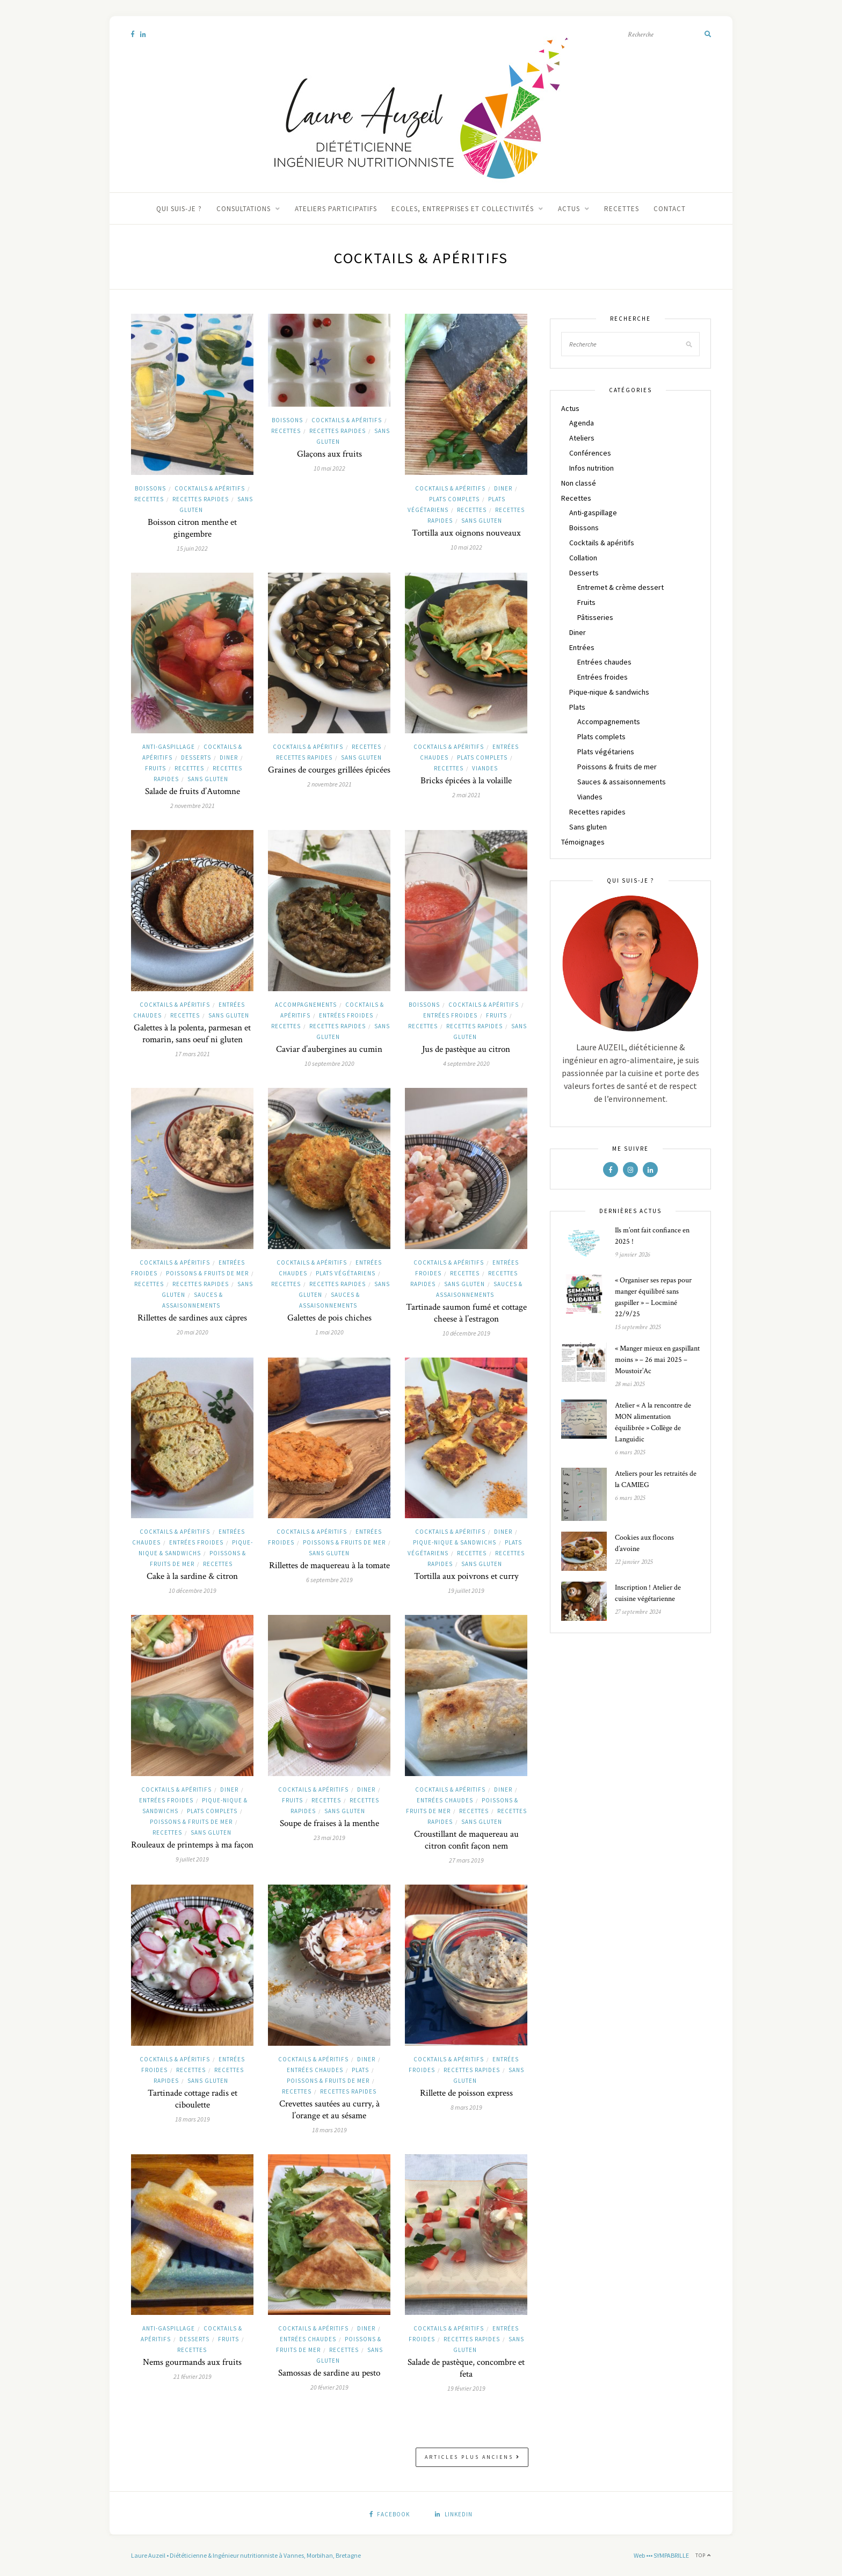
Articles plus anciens (472, 2457)
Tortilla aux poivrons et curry (466, 1576)
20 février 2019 (329, 2387)
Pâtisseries (595, 617)
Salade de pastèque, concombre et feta (466, 2368)
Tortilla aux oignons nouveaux (466, 533)
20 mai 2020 (192, 1332)
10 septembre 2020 (329, 1063)
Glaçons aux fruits (329, 454)
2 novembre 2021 (192, 806)
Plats (360, 2070)
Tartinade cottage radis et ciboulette (192, 2099)
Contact (670, 208)
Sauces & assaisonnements (621, 781)
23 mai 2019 (329, 1838)
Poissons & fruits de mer (207, 1273)
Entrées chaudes (445, 1800)
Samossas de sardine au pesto (329, 2373)
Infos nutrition (591, 468)
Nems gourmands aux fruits (192, 2362)
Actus (569, 208)
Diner (503, 488)
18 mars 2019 (192, 2119)
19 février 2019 (466, 2388)
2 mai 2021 (466, 795)
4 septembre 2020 (466, 1063)
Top (703, 2555)
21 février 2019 (192, 2376)
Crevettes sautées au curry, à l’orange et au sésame (329, 2110)
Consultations (243, 208)
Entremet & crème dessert (620, 587)
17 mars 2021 (192, 1054)
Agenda (581, 423)
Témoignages (583, 842)
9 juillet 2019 (192, 1859)
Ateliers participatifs (336, 208)
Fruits (155, 768)
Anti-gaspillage (168, 747)
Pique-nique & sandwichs (454, 1542)
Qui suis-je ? (179, 208)
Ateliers (581, 438)
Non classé (578, 483)
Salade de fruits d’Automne (192, 791)
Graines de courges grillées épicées (329, 770)
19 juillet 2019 (466, 1590)
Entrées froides (346, 1015)
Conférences (590, 453)
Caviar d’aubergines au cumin (329, 1049)
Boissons (150, 488)
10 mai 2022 (329, 468)
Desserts (196, 757)
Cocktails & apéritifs (210, 488)
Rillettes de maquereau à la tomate (329, 1565)
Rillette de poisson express (466, 2093)
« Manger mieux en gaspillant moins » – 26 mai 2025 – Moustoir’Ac (657, 1360)
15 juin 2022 (192, 548)
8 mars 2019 (466, 2107)
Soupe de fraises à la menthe (329, 1823)
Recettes (621, 208)
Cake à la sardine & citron (192, 1576)
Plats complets (454, 499)
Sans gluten (481, 520)
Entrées (581, 647)
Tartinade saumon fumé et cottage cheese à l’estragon (466, 1313)
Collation (583, 557)
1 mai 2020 (329, 1332)
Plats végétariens (345, 1273)
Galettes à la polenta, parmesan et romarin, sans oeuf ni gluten (192, 1033)
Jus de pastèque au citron (466, 1049)
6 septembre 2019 (329, 1580)
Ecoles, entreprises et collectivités (462, 208)
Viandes (485, 768)
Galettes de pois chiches (329, 1318)
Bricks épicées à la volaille (466, 780)
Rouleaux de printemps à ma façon (192, 1845)
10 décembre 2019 (466, 1333)
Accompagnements (306, 1004)
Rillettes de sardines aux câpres (192, 1318)
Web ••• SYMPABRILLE (661, 2555)
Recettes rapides (200, 499)
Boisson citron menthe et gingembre (192, 528)
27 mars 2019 (466, 1860)
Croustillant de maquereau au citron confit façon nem (466, 1840)
